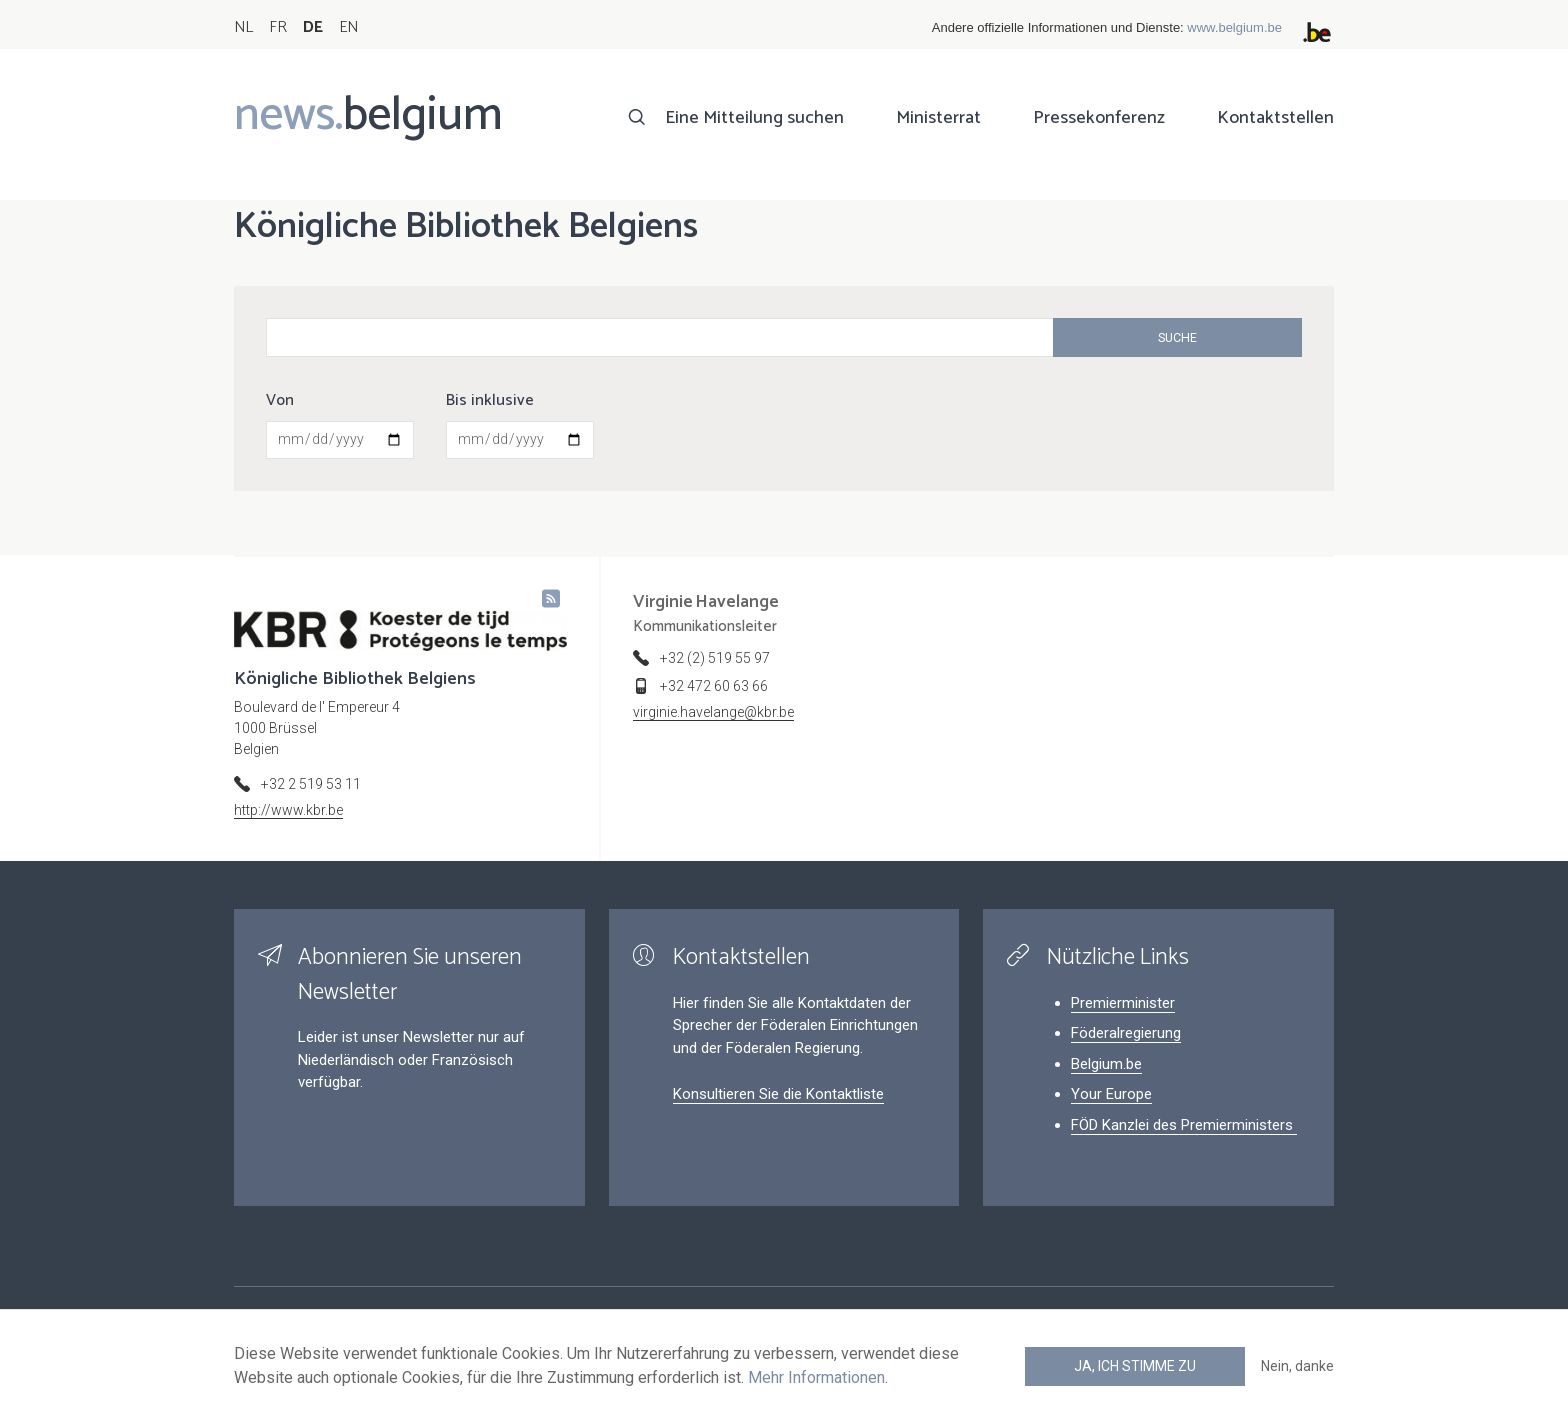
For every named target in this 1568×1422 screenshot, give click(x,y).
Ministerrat (938, 118)
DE (313, 27)
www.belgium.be (1234, 27)
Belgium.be (1106, 1064)
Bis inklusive (490, 401)
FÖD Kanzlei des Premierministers (1184, 1125)
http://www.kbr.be (288, 810)
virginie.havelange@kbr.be (713, 712)
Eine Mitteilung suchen (754, 118)
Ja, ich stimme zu (1135, 1366)
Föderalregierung (1126, 1033)
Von (280, 401)
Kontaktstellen (1275, 118)
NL (243, 27)
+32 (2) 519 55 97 (715, 658)
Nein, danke (1297, 1366)
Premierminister (1123, 1003)
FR (278, 27)
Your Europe (1111, 1094)
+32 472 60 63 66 (714, 686)
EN (348, 27)
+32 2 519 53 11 (311, 784)
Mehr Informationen (816, 1377)
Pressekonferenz (1099, 118)
